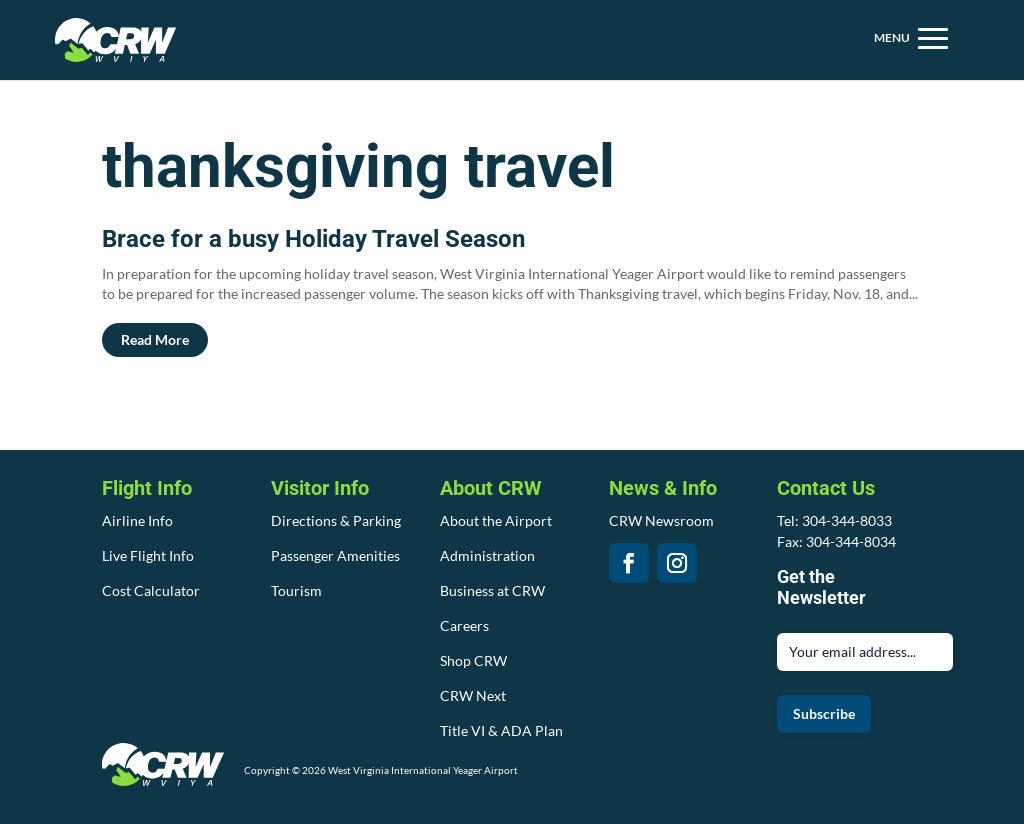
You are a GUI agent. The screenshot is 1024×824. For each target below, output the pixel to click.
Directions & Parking (336, 520)
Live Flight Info (148, 555)
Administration (487, 555)
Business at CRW (492, 590)
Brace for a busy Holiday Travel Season (313, 239)
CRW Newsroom (661, 520)
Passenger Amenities (335, 555)
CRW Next (473, 695)
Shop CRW (473, 660)
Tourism (296, 590)
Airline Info (137, 520)
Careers (464, 625)
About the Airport (496, 520)
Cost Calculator (151, 590)
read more (155, 339)
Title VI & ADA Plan (501, 730)
